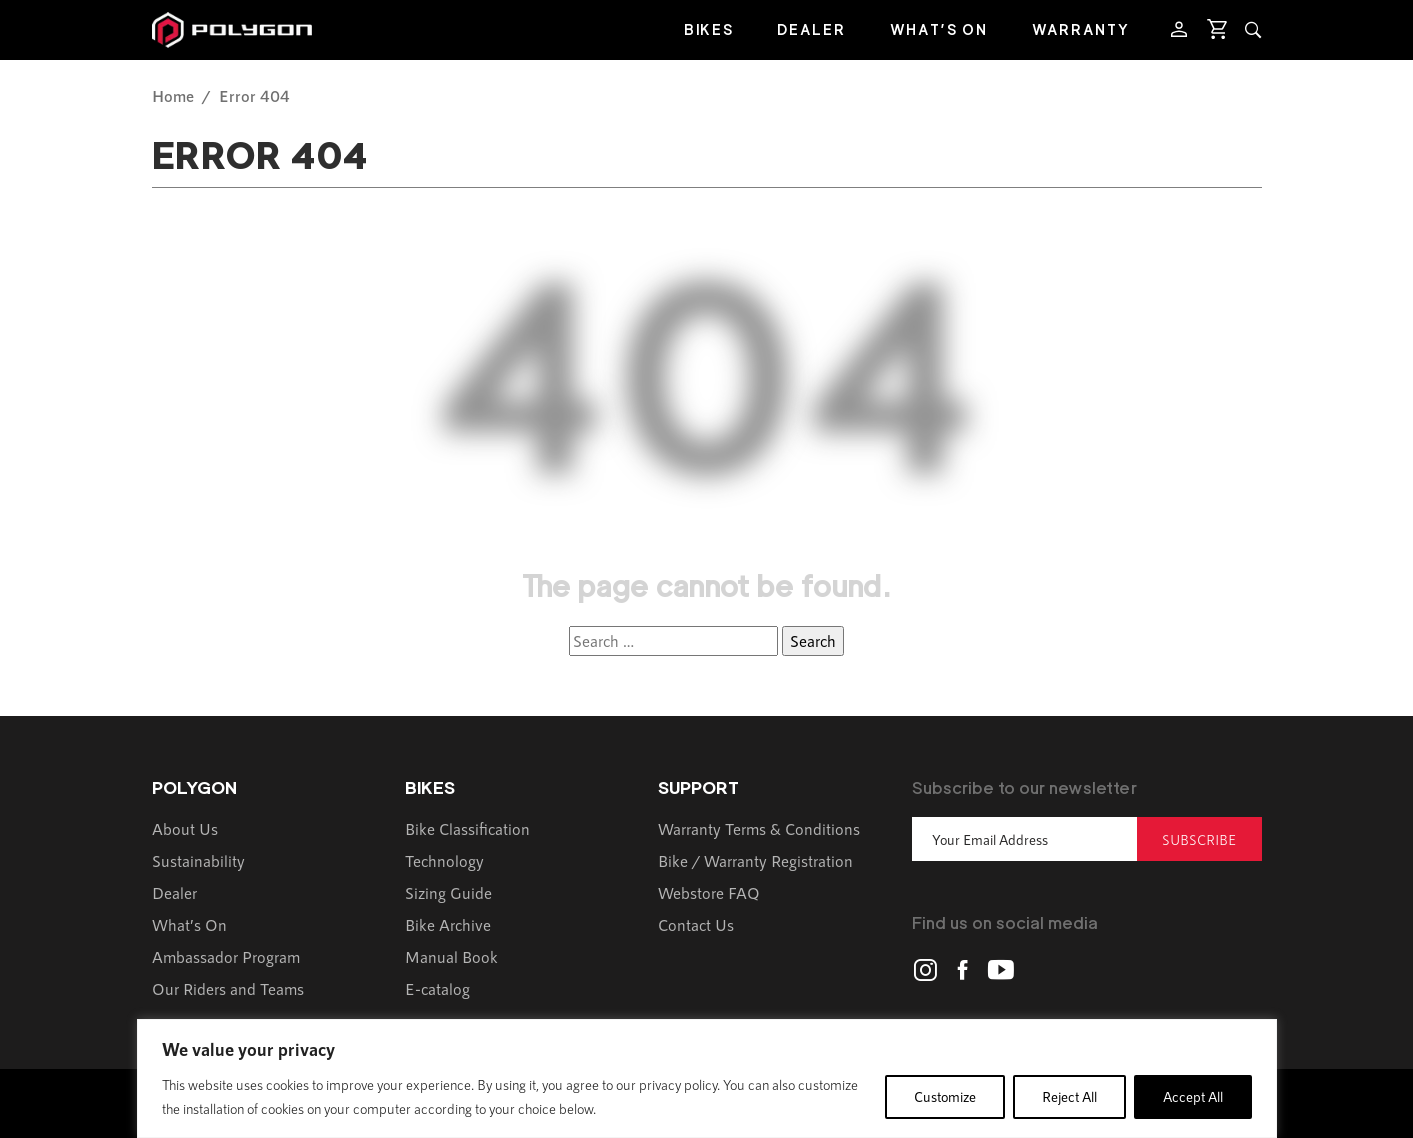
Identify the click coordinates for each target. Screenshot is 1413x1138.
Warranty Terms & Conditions (759, 828)
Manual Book (451, 956)
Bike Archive (448, 924)
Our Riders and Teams (228, 988)
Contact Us (696, 924)
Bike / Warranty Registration (755, 860)
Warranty (1081, 29)
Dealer (811, 29)
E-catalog (437, 988)
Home (173, 95)
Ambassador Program (226, 956)
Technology (444, 860)
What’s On (939, 29)
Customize (945, 1096)
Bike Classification (467, 828)
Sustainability (198, 860)
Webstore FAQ (709, 892)
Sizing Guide (448, 892)
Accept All (1193, 1096)
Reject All (1069, 1096)
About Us (185, 828)
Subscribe (1199, 839)
